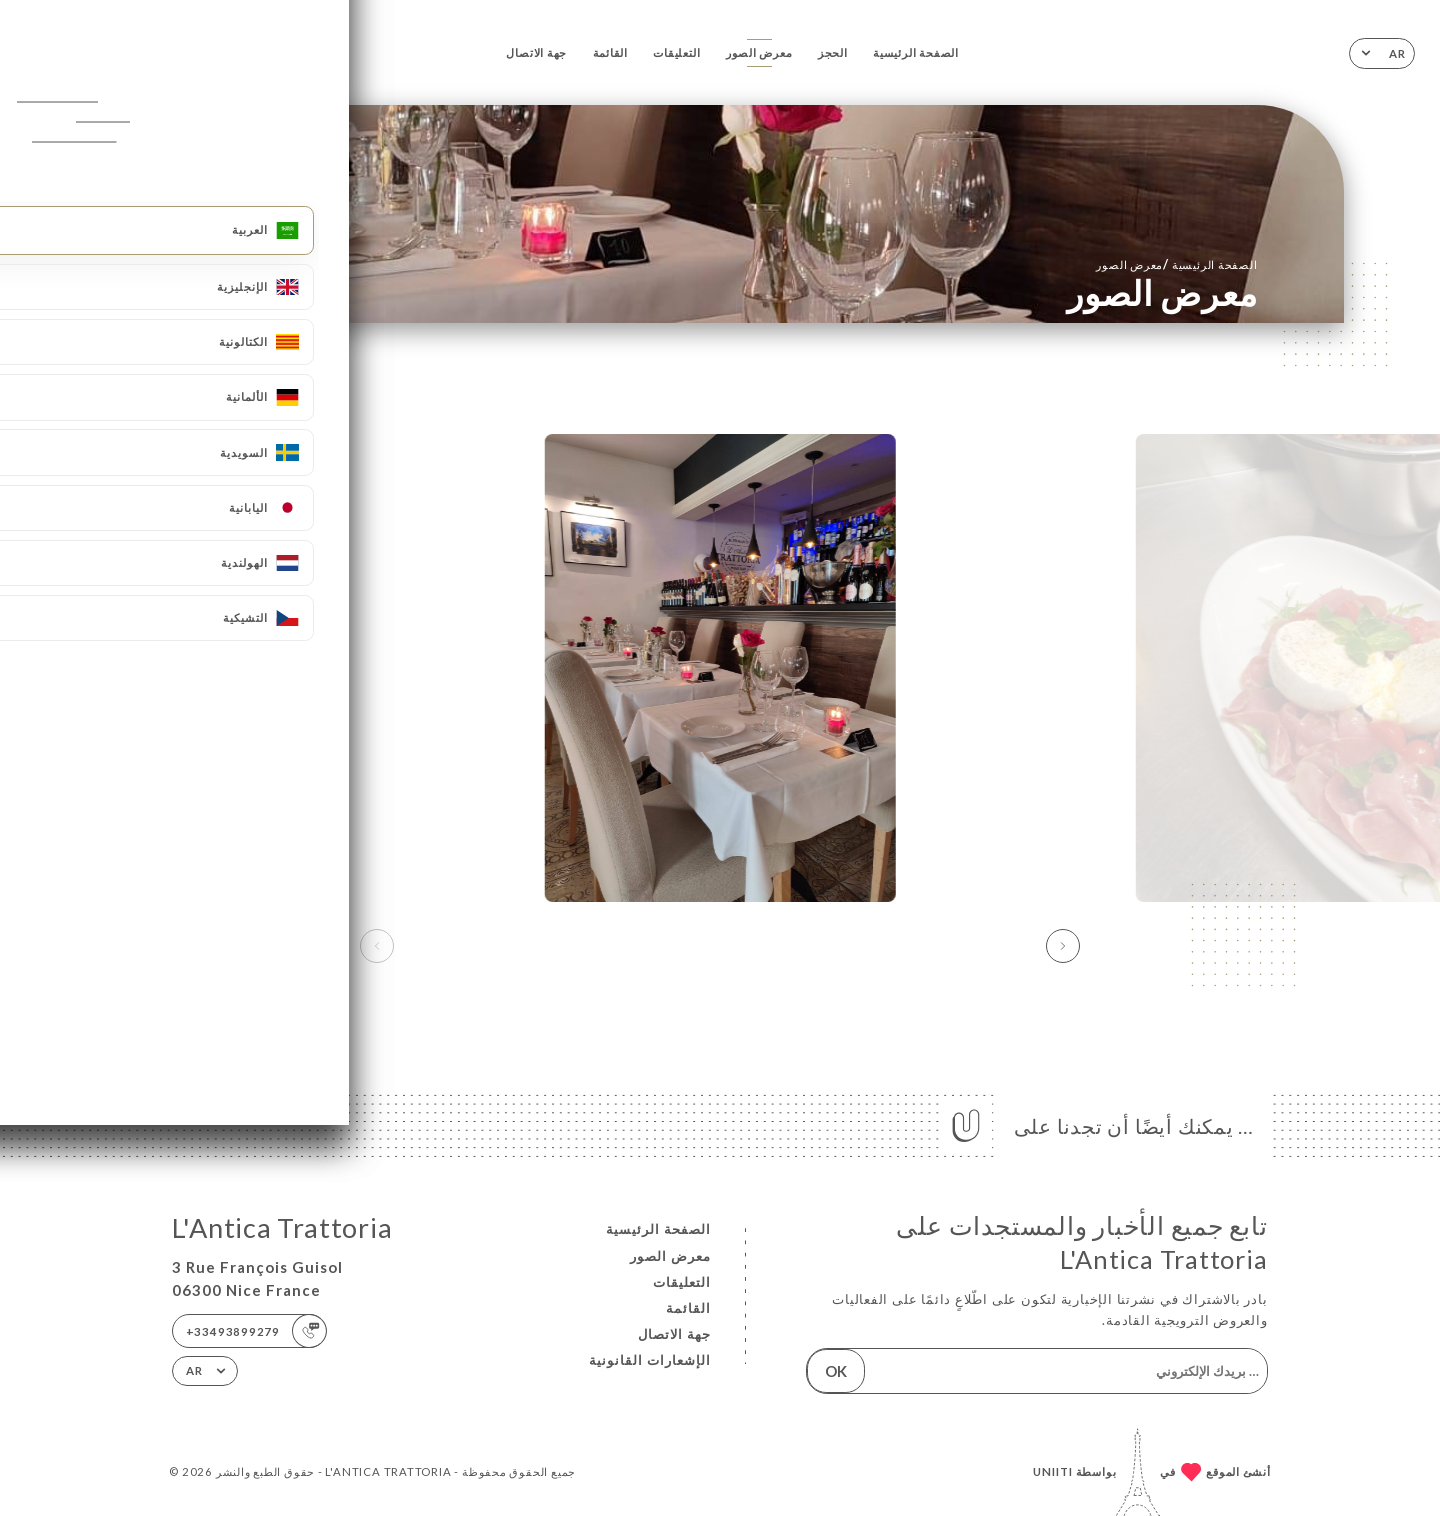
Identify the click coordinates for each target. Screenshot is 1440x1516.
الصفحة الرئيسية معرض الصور (1176, 264)
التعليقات (676, 52)
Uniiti (1053, 1471)
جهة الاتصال (536, 52)
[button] (1063, 946)
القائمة (611, 52)
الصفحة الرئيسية (916, 52)
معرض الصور (759, 52)
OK (836, 1371)
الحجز (833, 52)
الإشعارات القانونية (650, 1360)
